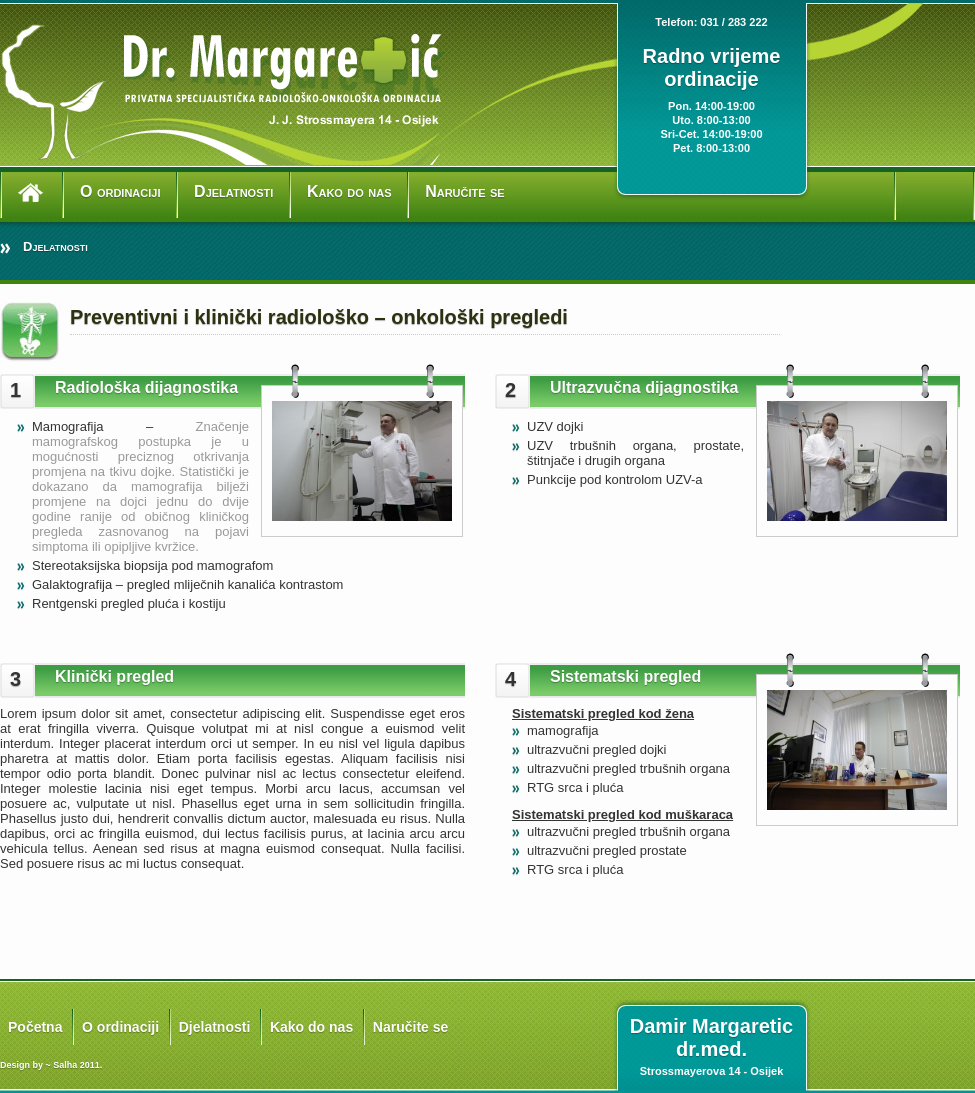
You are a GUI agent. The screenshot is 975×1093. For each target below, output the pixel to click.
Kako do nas (349, 191)
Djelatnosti (233, 191)
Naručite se (465, 191)
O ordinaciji (120, 191)
